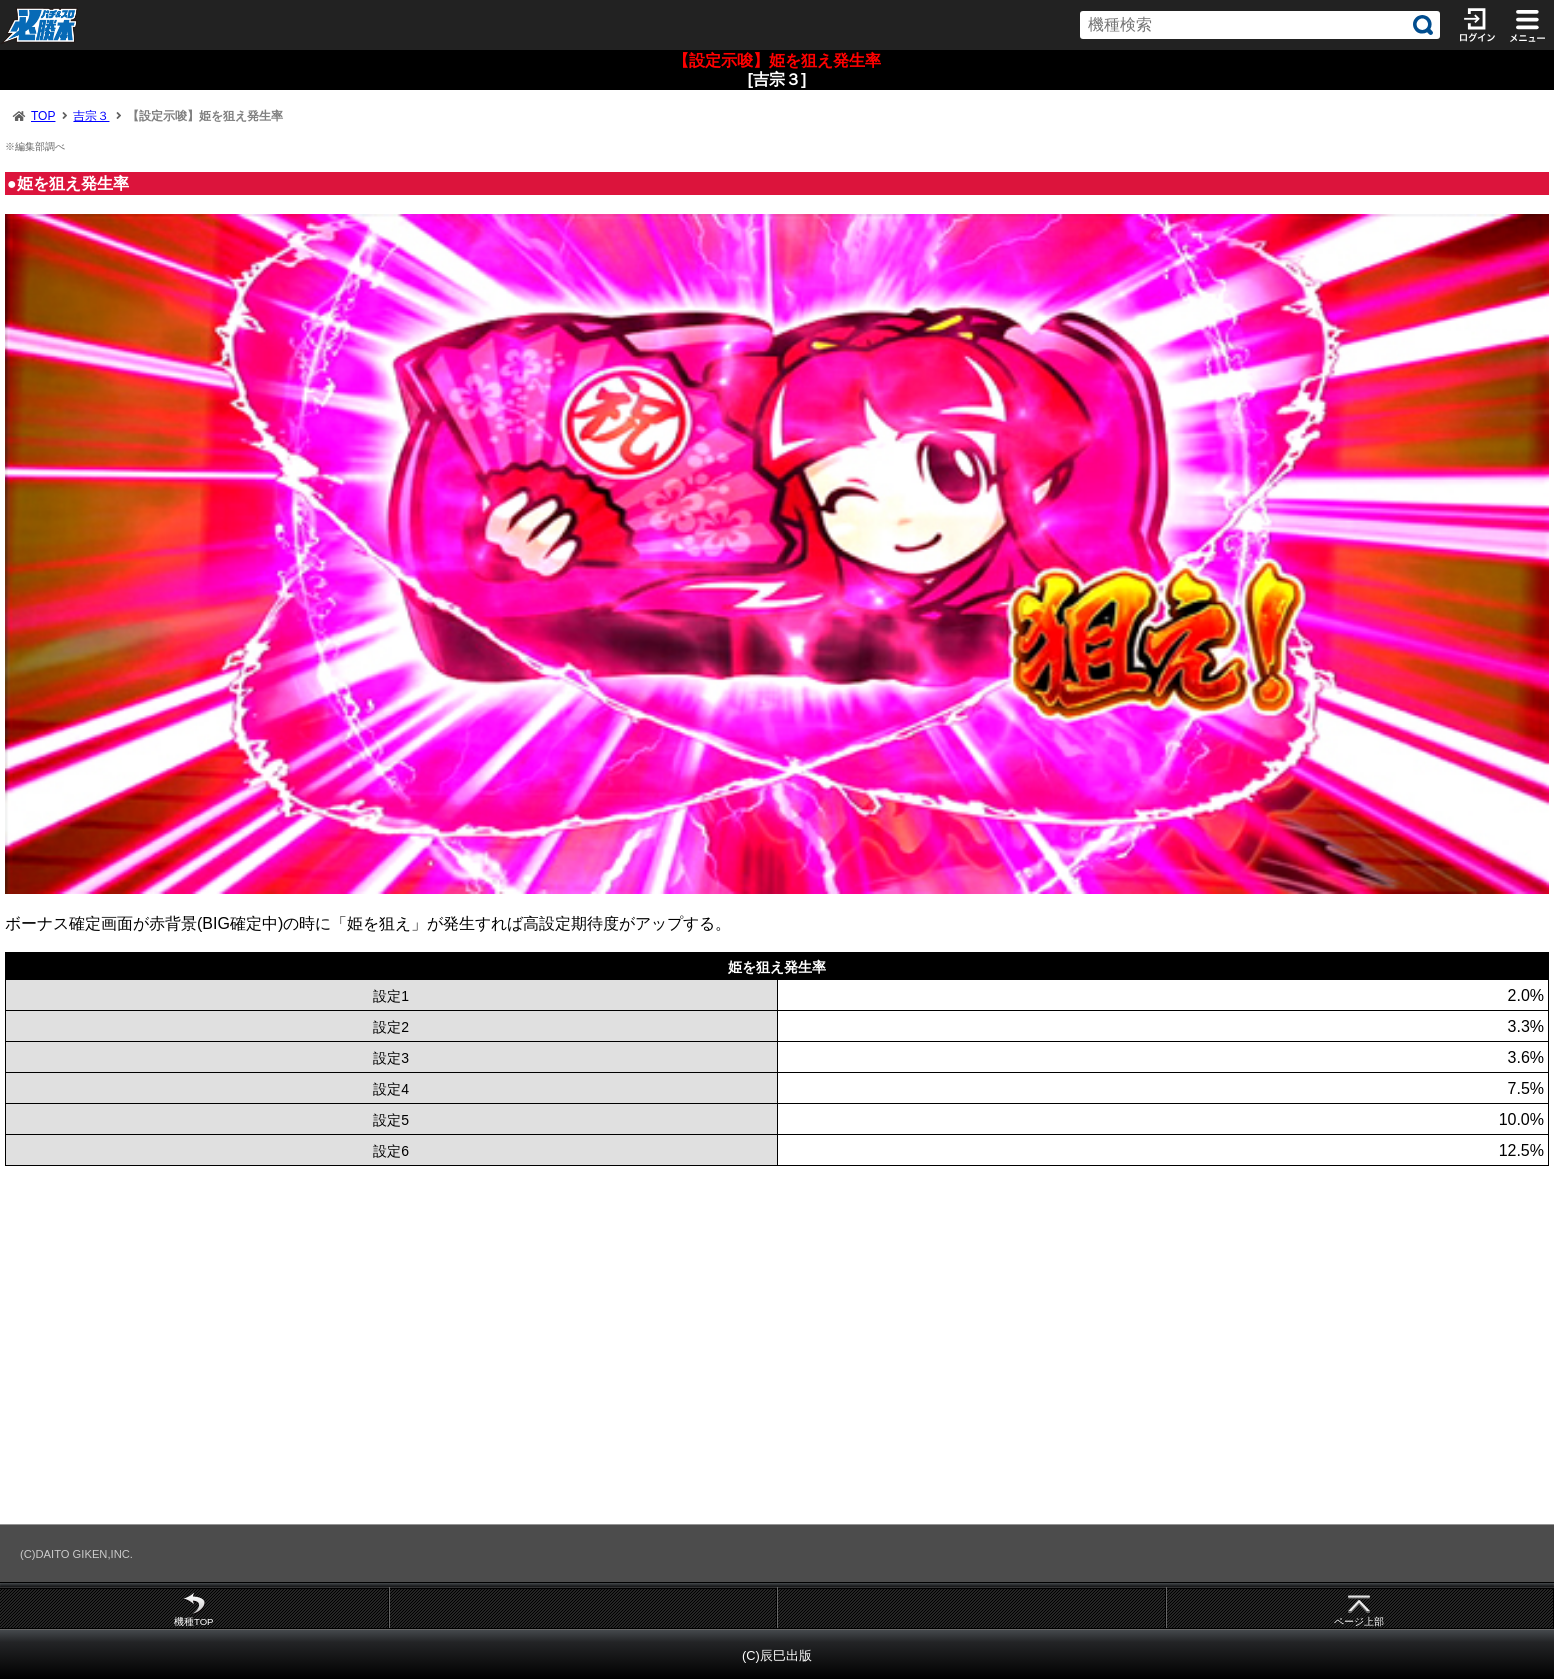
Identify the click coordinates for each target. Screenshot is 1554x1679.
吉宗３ (91, 116)
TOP (43, 116)
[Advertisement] (600, 1344)
